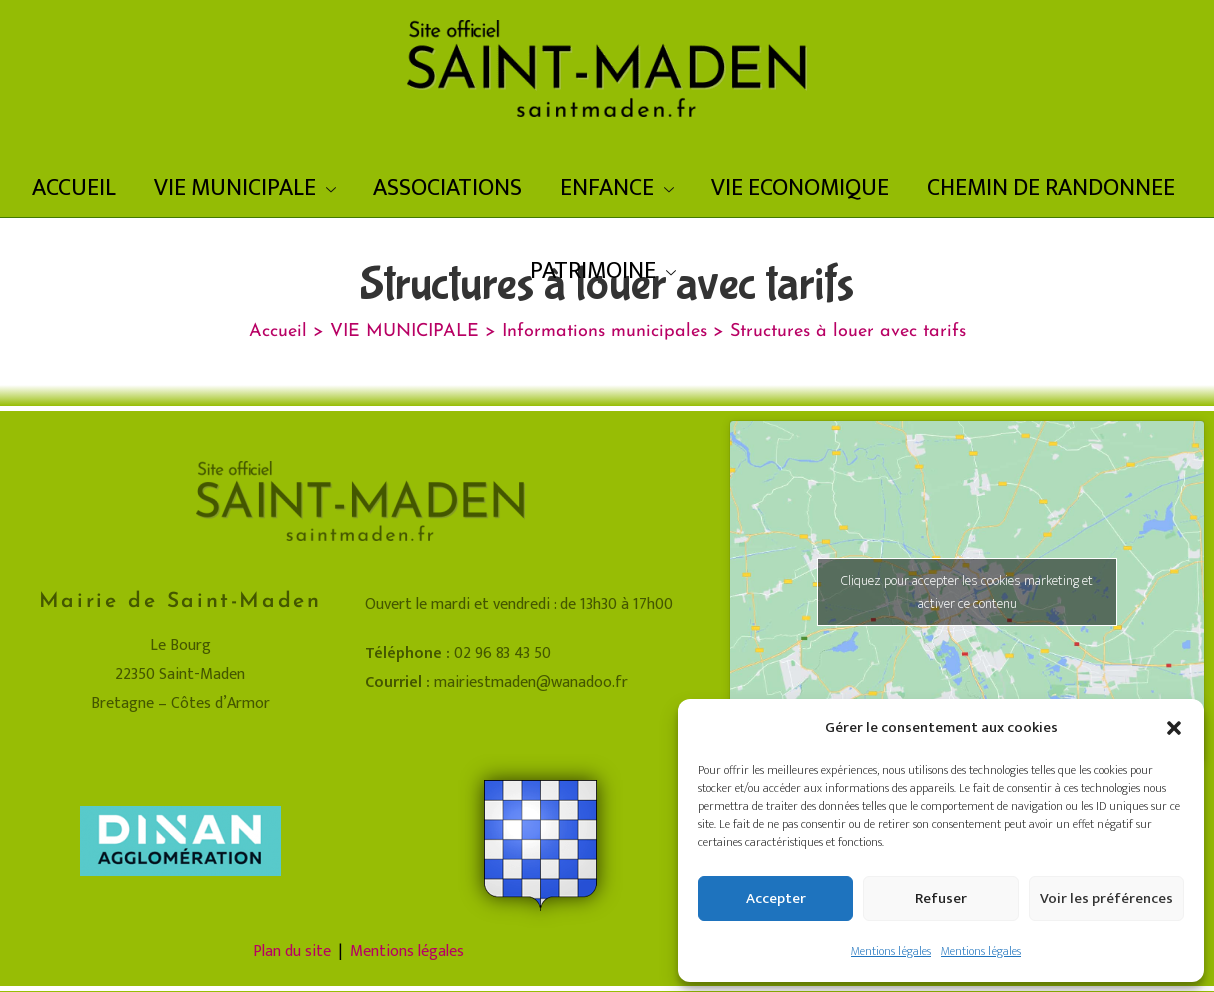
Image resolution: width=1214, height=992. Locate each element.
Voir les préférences (1106, 898)
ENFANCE (617, 188)
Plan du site (292, 951)
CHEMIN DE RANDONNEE (1051, 188)
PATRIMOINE (603, 271)
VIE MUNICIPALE (245, 188)
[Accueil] (278, 331)
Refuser (941, 898)
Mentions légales (891, 951)
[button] (1174, 728)
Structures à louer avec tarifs (848, 331)
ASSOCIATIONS (447, 188)
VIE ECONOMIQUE (800, 188)
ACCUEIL (74, 188)
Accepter (776, 898)
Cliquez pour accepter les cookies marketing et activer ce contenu (967, 592)
